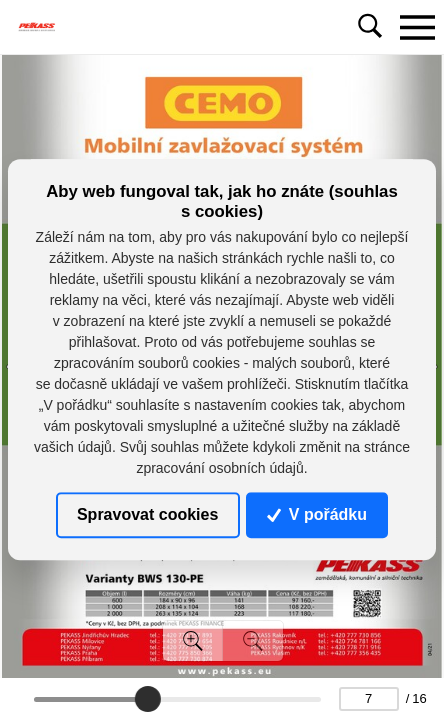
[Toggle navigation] (417, 27)
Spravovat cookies (147, 514)
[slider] (147, 699)
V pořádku (317, 514)
